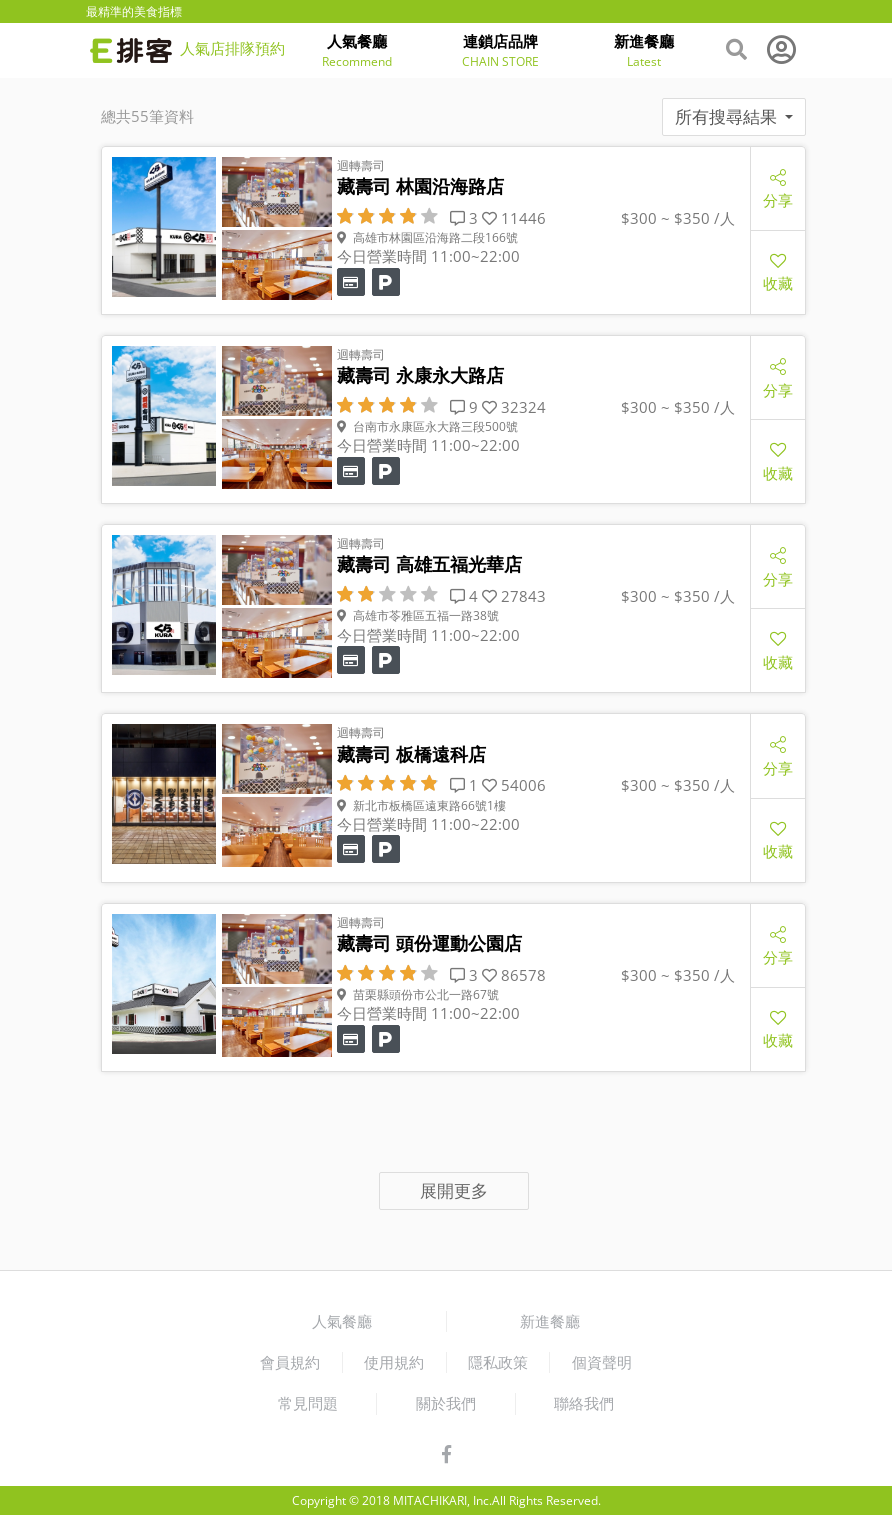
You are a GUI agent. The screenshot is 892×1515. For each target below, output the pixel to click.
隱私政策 (498, 1362)
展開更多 (454, 1190)
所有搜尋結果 (734, 116)
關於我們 (446, 1403)
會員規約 (290, 1362)
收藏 (778, 272)
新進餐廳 (550, 1321)
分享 (778, 188)
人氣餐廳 (342, 1321)
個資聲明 (602, 1362)
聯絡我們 (584, 1403)
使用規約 (394, 1362)
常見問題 (308, 1403)
